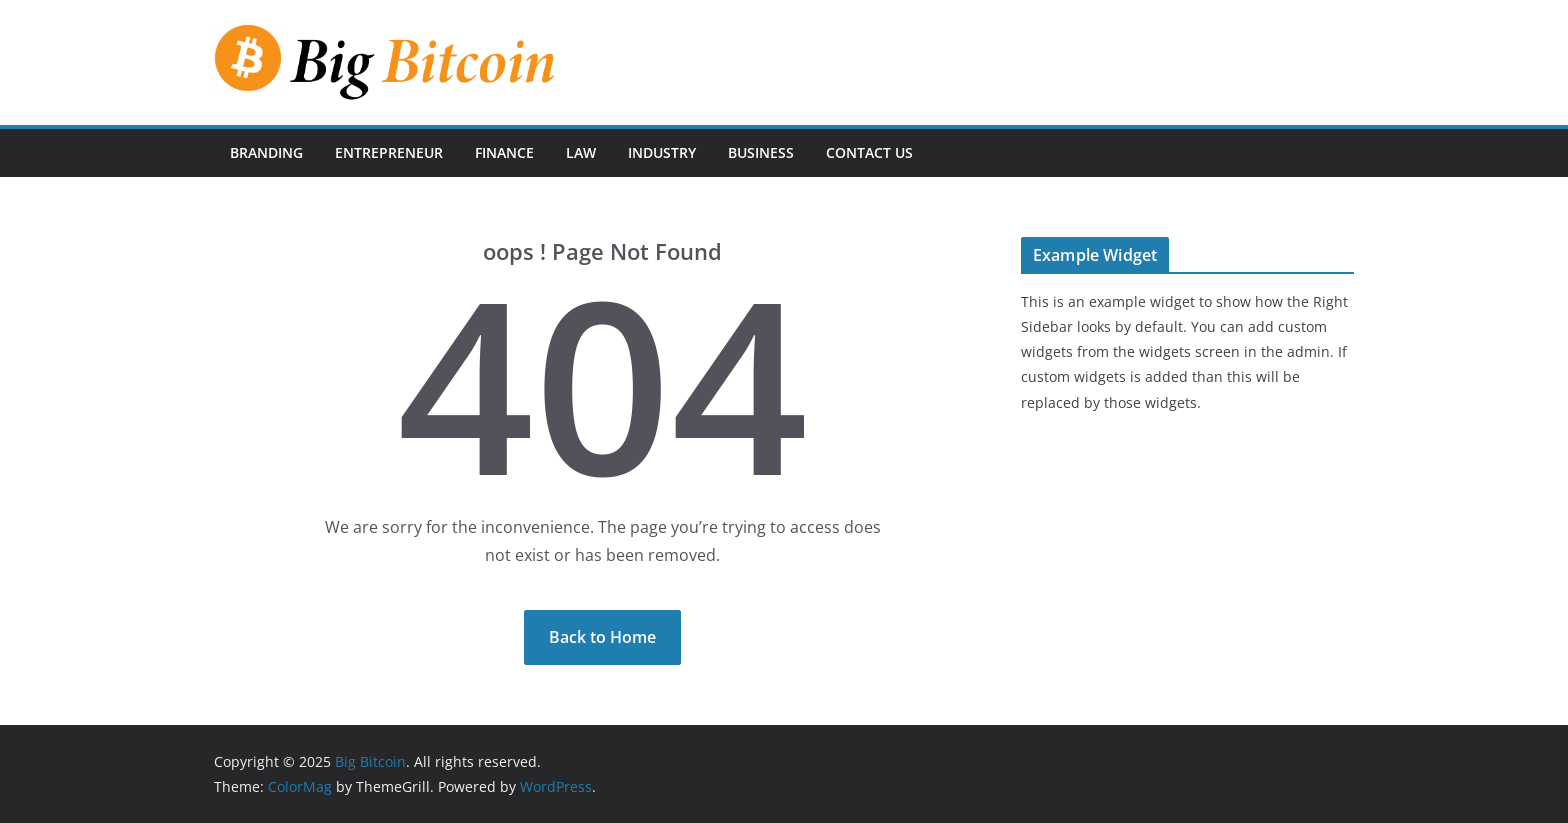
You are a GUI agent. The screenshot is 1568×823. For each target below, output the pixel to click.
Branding (266, 152)
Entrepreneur (389, 152)
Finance (504, 152)
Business (761, 152)
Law (581, 152)
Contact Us (869, 152)
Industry (662, 152)
